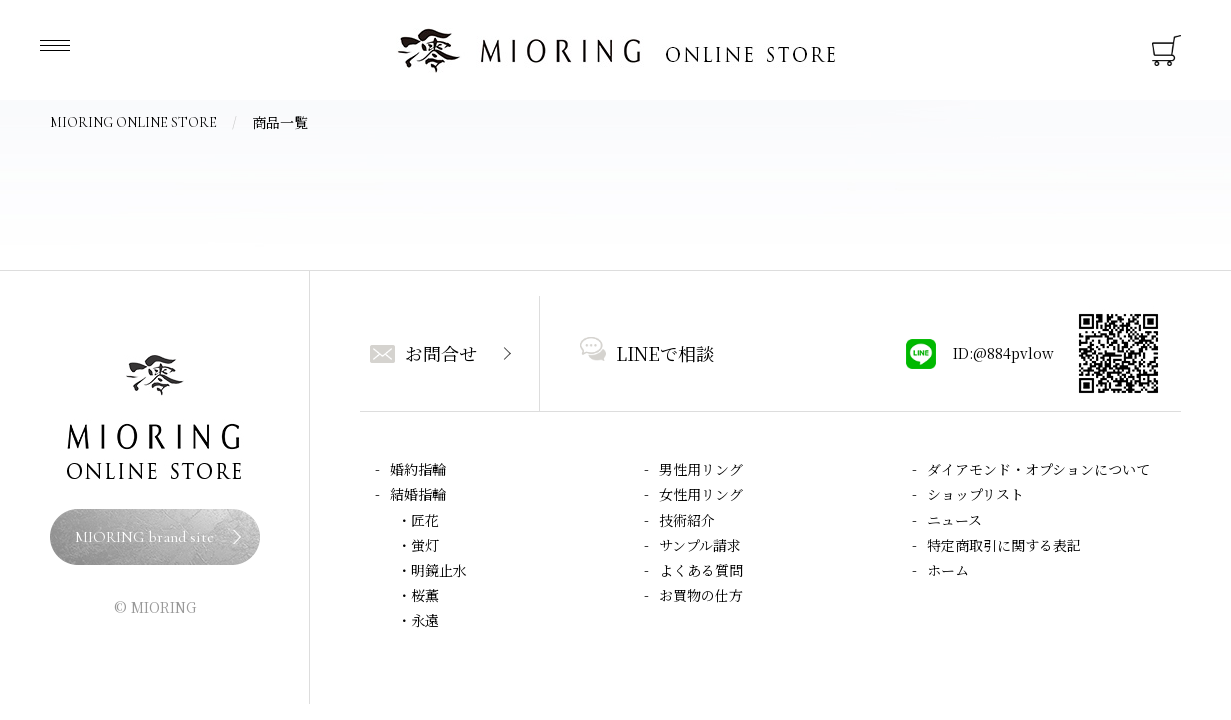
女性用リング (701, 494)
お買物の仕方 (701, 595)
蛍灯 (425, 545)
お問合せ (423, 353)
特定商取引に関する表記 (1004, 545)
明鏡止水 (439, 570)
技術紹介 (687, 520)
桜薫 (425, 595)
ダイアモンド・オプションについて (1038, 469)
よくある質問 (701, 570)
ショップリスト (975, 494)
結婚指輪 (418, 494)
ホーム (948, 570)
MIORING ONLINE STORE (133, 122)
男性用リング (701, 469)
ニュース (954, 520)
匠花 (425, 520)
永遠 (425, 620)
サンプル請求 (700, 545)
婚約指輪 (418, 469)
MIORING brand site (144, 537)
